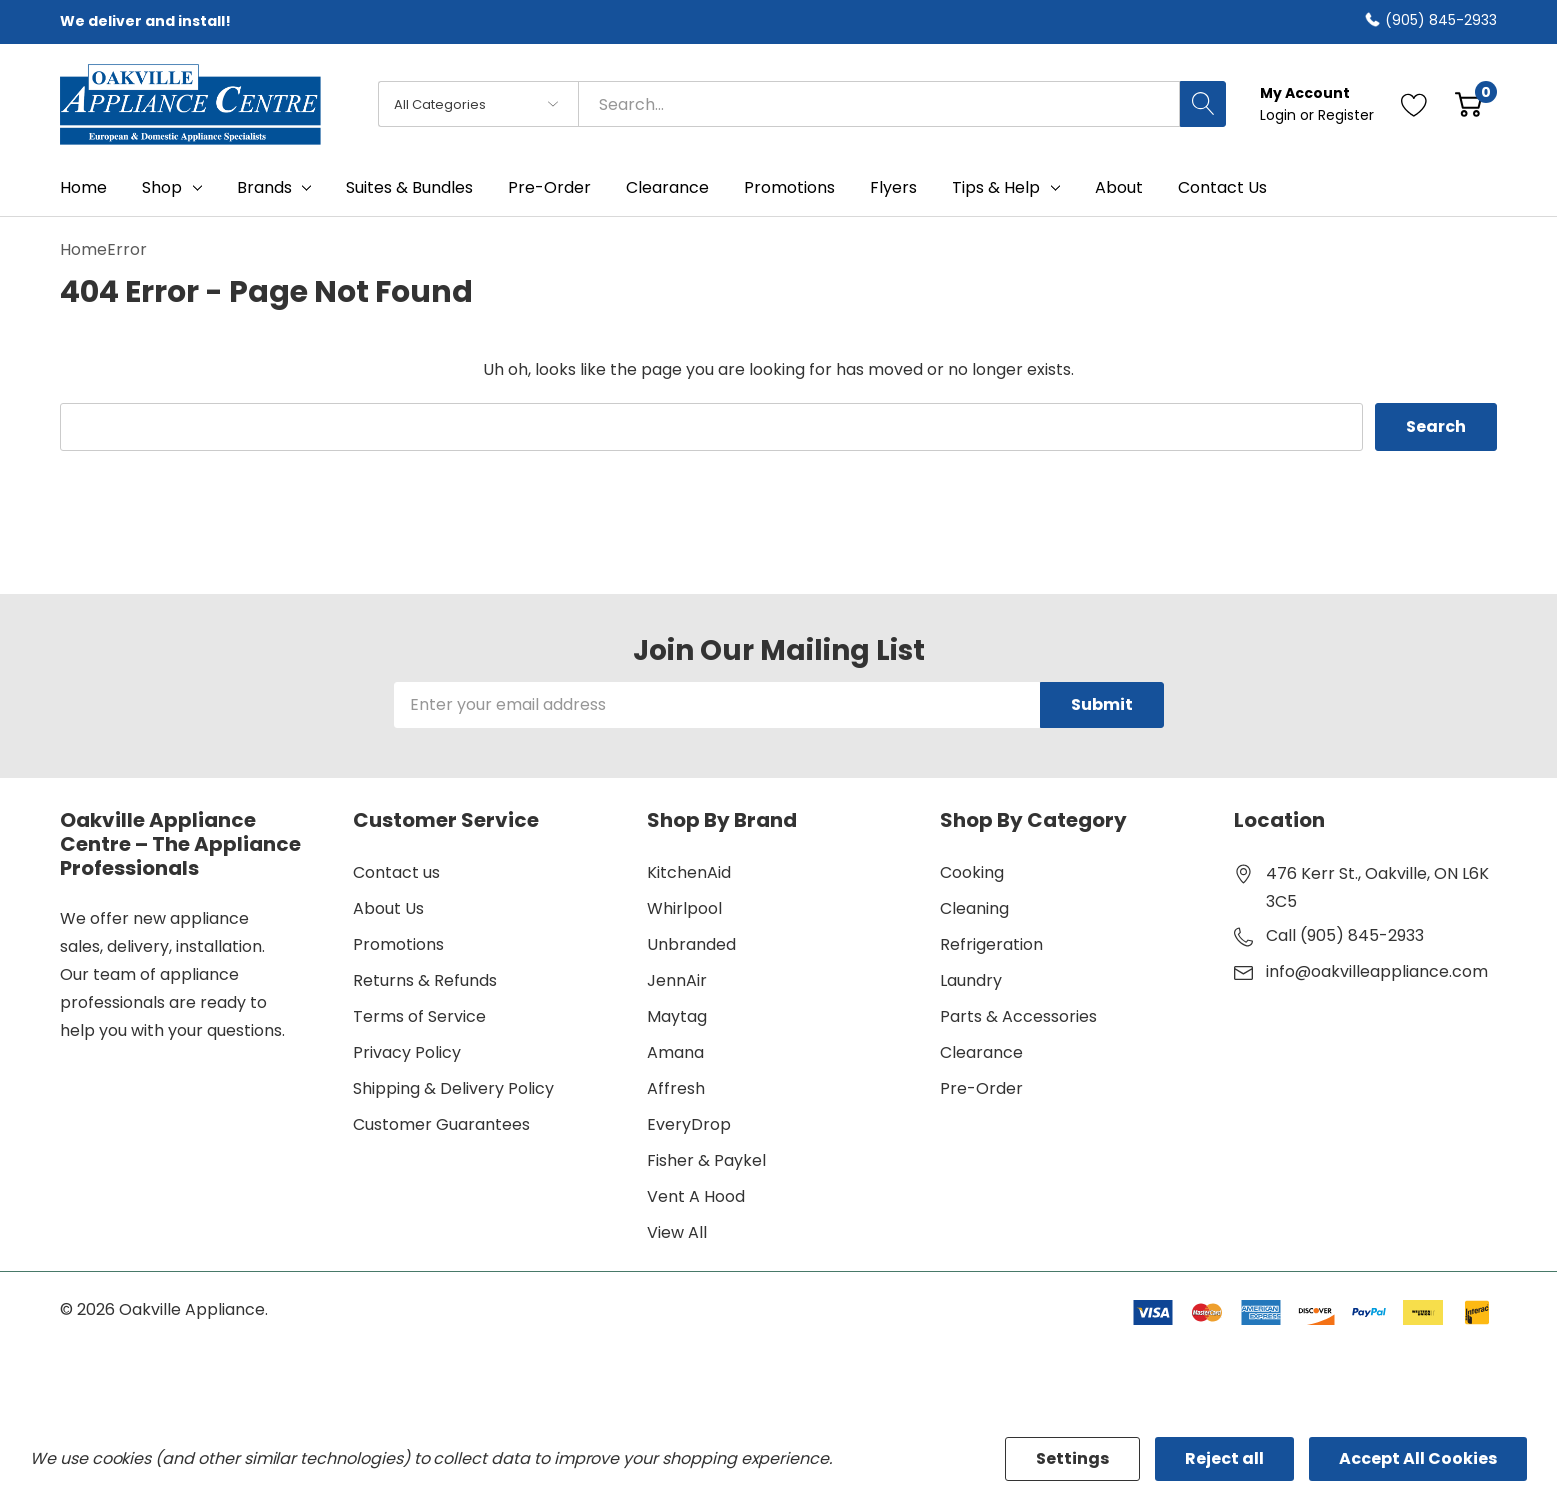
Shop (162, 188)
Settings (1072, 1458)
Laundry (971, 980)
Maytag (677, 1016)
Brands (264, 188)
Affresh (676, 1088)
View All (677, 1232)
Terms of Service (419, 1016)
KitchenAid (689, 872)
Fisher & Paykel (706, 1160)
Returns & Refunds (425, 980)
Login (1280, 115)
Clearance (981, 1052)
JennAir (677, 980)
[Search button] (1203, 104)
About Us (388, 908)
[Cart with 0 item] (1468, 104)
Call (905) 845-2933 (1345, 935)
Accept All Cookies (1418, 1458)
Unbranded (691, 944)
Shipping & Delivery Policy (453, 1088)
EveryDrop (689, 1124)
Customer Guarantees (441, 1124)
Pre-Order (981, 1088)
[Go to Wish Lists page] (1414, 104)
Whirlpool (684, 908)
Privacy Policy (407, 1052)
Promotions (398, 944)
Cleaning (974, 908)
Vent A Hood (696, 1196)
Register (1346, 115)
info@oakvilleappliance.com (1377, 971)
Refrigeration (991, 944)
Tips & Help (996, 188)
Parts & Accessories (1018, 1016)
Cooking (972, 872)
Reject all (1224, 1458)
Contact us (396, 872)
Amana (675, 1052)
